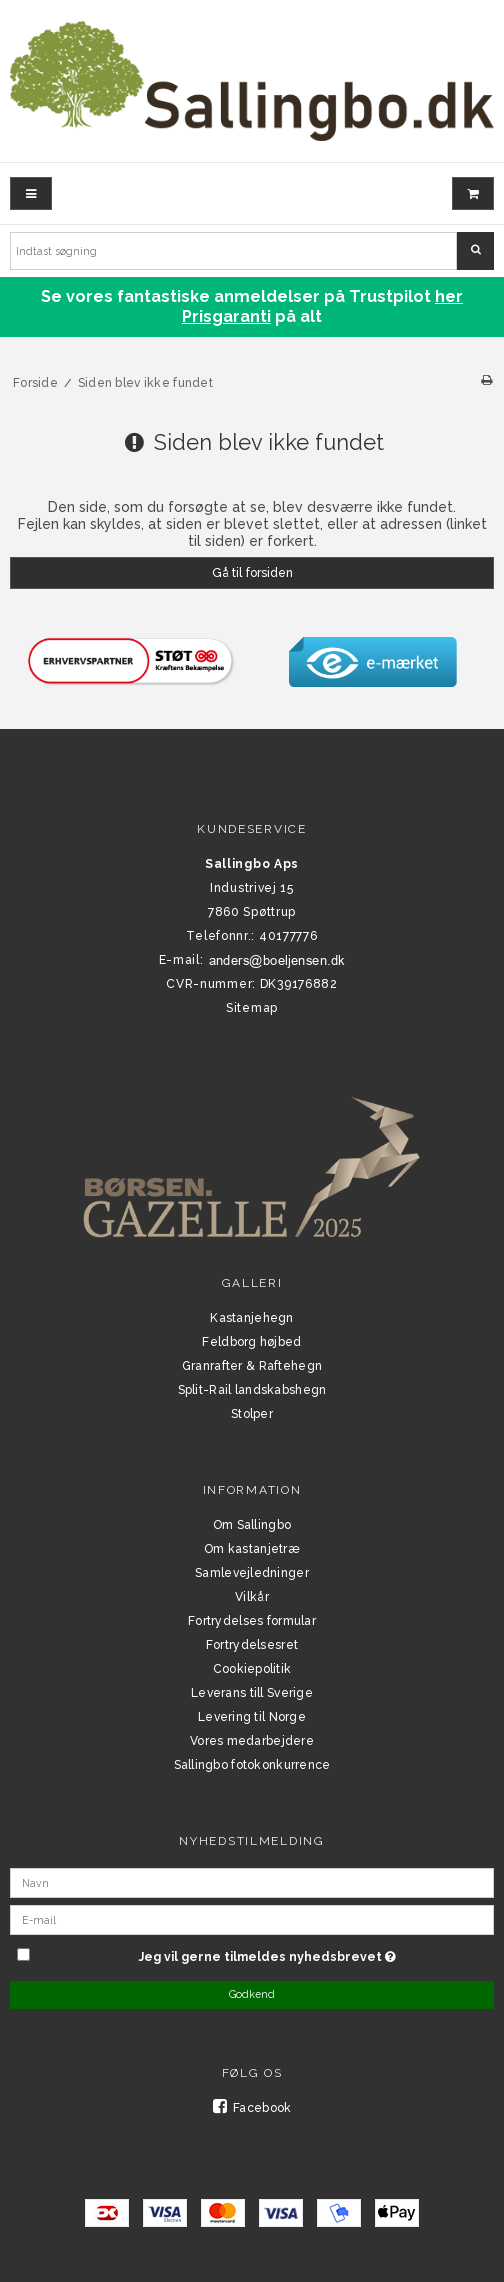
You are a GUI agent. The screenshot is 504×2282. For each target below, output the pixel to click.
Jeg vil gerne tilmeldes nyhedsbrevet (316, 1953)
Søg (475, 250)
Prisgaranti (226, 316)
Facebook (252, 2108)
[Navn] (252, 1881)
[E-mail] (252, 1918)
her (449, 296)
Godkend (252, 1994)
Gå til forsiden (252, 572)
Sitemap (252, 1008)
